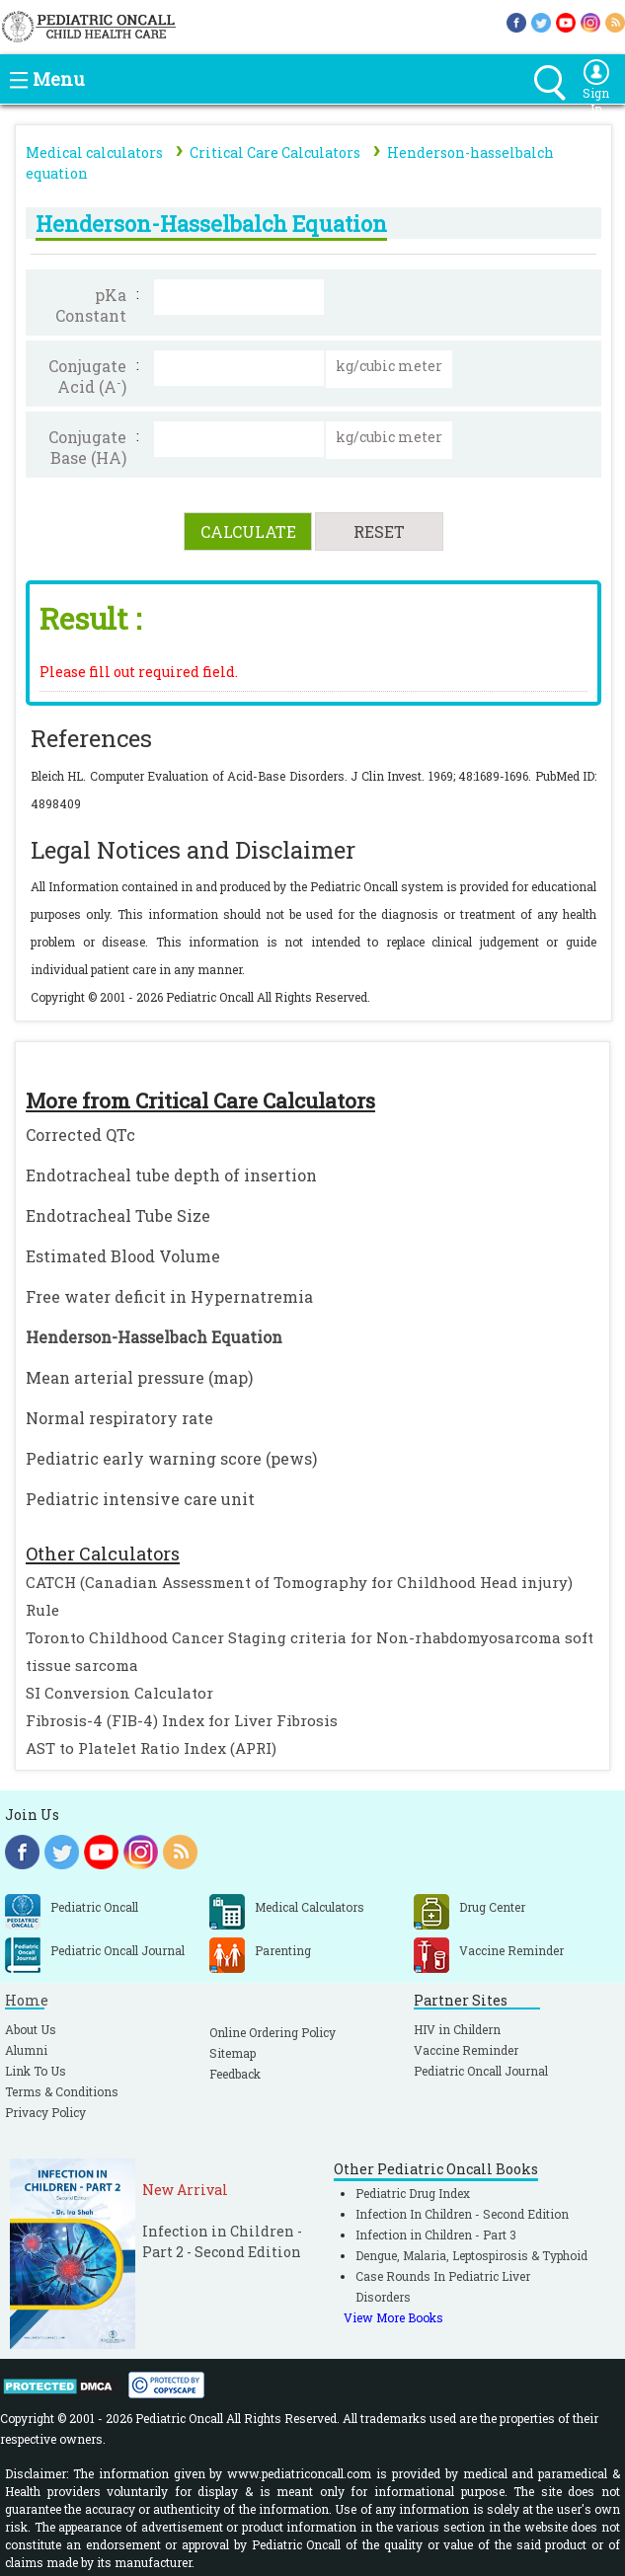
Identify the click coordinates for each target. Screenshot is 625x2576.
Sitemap (232, 2053)
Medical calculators (94, 152)
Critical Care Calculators (275, 152)
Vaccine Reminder (466, 2050)
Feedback (235, 2074)
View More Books (393, 2317)
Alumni (26, 2050)
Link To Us (35, 2071)
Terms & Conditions (61, 2091)
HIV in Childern (457, 2029)
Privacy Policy (45, 2112)
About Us (30, 2029)
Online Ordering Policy (272, 2032)
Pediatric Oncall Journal (481, 2071)
